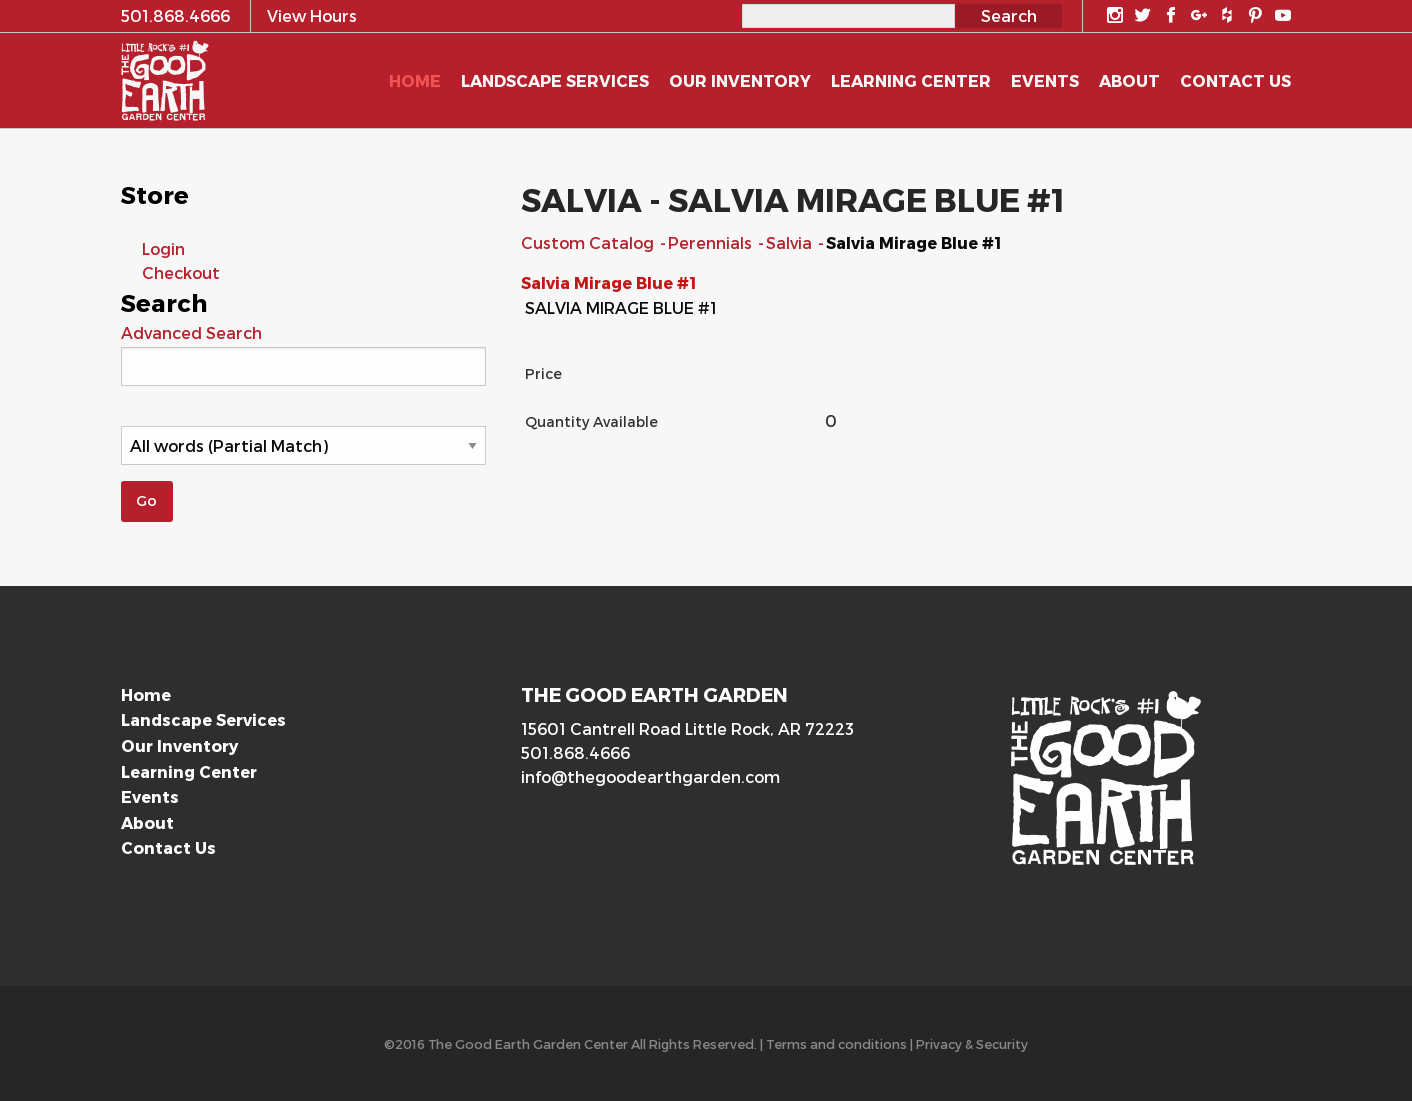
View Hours (312, 15)
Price (543, 373)
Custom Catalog (589, 242)
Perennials (712, 242)
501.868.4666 (575, 752)
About (147, 822)
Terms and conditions (836, 1043)
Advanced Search (191, 332)
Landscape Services (203, 719)
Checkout (181, 272)
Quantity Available (591, 421)
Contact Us (168, 847)
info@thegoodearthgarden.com (650, 776)
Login (163, 248)
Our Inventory (179, 745)
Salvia (791, 242)
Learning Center (189, 771)
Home (146, 694)
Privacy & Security (972, 1043)
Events (150, 796)
